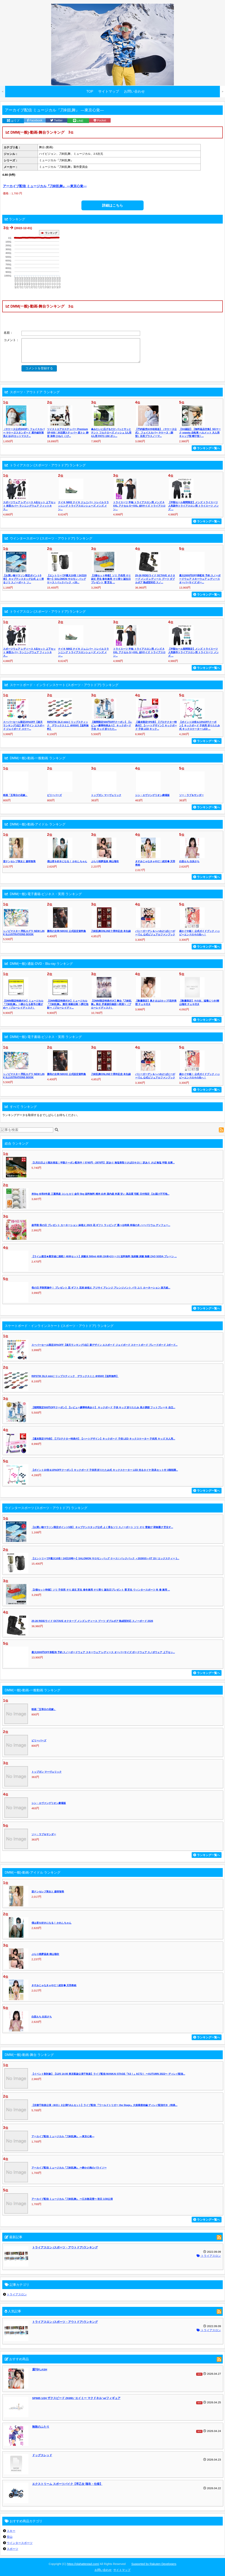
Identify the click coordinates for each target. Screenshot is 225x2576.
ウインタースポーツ (20, 2543)
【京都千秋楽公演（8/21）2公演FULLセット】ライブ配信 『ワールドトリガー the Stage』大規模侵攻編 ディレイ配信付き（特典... (104, 2105)
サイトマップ (108, 91)
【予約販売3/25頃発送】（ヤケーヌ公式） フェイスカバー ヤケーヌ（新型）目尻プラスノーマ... (156, 433)
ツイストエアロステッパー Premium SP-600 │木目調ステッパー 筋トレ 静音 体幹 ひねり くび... (68, 433)
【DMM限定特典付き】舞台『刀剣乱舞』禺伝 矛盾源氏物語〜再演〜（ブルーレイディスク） (111, 1004)
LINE (78, 120)
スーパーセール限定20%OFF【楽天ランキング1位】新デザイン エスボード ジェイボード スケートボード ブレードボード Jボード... (105, 1344)
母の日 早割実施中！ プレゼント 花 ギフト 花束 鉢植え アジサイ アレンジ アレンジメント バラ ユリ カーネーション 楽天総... (101, 1287)
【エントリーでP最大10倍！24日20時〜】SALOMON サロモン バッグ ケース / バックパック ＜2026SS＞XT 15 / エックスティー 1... (105, 1558)
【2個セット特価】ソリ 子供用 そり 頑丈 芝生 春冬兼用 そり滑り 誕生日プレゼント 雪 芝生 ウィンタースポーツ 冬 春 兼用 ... (101, 1589)
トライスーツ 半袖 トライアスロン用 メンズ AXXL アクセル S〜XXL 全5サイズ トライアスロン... (139, 506)
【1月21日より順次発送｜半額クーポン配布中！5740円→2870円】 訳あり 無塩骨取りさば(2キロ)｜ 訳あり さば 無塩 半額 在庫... (103, 1162)
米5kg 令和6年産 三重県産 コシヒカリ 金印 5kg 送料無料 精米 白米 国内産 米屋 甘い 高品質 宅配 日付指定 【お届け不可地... (100, 1193)
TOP (89, 91)
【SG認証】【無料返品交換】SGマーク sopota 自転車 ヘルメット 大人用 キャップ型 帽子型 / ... (200, 433)
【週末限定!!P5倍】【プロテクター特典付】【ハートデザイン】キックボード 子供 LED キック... (156, 725)
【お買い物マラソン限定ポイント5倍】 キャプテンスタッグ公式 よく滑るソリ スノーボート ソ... (23, 579)
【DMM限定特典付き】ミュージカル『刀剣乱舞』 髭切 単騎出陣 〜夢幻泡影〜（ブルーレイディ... (67, 1004)
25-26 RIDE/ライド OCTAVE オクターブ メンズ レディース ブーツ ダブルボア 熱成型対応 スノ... (155, 579)
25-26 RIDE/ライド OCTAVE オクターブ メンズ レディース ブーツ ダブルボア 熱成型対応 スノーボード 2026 (92, 1621)
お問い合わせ (134, 91)
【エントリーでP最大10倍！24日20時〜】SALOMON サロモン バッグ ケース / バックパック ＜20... (67, 579)
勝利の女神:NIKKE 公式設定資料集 (66, 931)
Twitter (56, 120)
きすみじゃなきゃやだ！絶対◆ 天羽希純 (54, 1985)
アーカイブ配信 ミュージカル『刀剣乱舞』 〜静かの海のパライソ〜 (69, 2167)
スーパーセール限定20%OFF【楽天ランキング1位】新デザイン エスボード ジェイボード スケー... (23, 725)
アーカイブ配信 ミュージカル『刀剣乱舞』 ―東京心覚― (45, 186)
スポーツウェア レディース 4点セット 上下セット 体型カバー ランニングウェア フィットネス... (29, 506)
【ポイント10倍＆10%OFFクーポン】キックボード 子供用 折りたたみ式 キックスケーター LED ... (199, 725)
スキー (11, 2530)
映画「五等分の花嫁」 (15, 795)
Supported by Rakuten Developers (153, 2564)
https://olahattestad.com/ (83, 2564)
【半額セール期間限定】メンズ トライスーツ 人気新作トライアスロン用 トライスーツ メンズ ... (193, 506)
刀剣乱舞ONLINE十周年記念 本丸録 (111, 931)
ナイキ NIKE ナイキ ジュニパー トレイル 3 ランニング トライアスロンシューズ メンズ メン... (83, 506)
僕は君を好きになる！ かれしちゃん (67, 861)
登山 (9, 2536)
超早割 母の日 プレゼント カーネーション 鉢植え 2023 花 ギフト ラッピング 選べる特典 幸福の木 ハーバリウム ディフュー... (101, 1225)
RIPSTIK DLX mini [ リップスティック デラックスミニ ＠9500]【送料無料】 (68, 725)
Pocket (100, 120)
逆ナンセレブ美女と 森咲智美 (19, 861)
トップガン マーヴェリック (106, 795)
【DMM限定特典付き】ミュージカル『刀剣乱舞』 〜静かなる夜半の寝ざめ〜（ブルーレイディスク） (23, 1004)
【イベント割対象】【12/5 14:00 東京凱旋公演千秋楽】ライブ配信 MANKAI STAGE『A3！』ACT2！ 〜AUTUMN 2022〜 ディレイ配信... (108, 2073)
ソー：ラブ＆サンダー (191, 795)
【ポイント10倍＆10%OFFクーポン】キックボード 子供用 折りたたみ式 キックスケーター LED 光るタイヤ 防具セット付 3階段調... (105, 1470)
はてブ (13, 120)
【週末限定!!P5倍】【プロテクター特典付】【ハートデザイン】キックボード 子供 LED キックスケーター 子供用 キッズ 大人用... (103, 1438)
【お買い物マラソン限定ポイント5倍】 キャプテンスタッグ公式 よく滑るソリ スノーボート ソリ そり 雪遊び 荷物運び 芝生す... (102, 1527)
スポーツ (12, 2548)
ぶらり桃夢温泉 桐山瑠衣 (105, 861)
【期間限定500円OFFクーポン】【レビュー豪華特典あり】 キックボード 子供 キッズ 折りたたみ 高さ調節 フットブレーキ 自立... (103, 1407)
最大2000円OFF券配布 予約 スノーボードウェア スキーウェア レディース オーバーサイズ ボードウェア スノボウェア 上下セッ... (103, 1652)
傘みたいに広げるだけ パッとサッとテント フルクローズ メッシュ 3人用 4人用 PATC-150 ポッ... (111, 433)
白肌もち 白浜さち (189, 861)
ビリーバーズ (54, 795)
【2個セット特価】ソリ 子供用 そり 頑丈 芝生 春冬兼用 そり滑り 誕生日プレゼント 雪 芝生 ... (111, 579)
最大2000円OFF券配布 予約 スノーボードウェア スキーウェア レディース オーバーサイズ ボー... (199, 579)
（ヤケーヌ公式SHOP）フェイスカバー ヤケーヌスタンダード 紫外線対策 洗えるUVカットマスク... (24, 433)
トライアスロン (209, 2255)
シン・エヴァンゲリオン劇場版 (152, 795)
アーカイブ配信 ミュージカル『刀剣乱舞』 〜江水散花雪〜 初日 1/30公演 (72, 2199)
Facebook (34, 120)
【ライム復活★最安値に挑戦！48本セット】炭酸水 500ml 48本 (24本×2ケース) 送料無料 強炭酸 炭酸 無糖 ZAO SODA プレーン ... (104, 1256)
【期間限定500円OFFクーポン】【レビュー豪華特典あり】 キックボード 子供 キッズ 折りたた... (111, 725)
